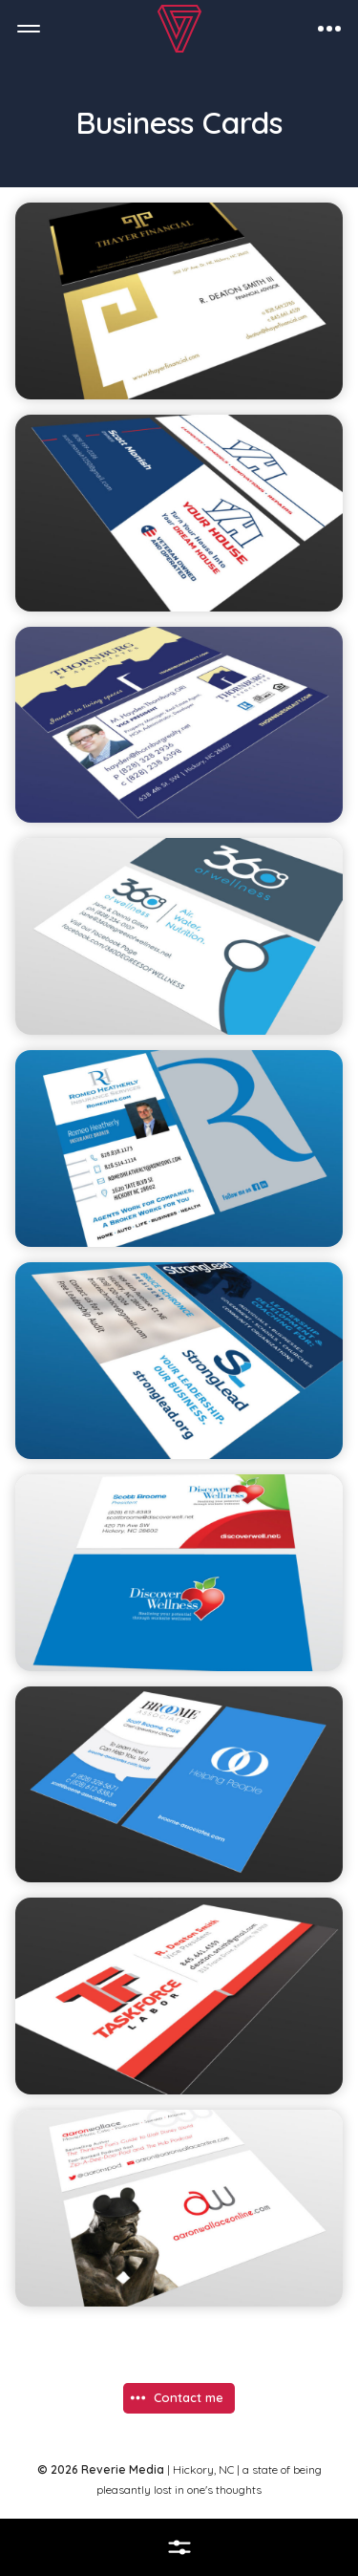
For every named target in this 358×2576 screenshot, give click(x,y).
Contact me (188, 2397)
